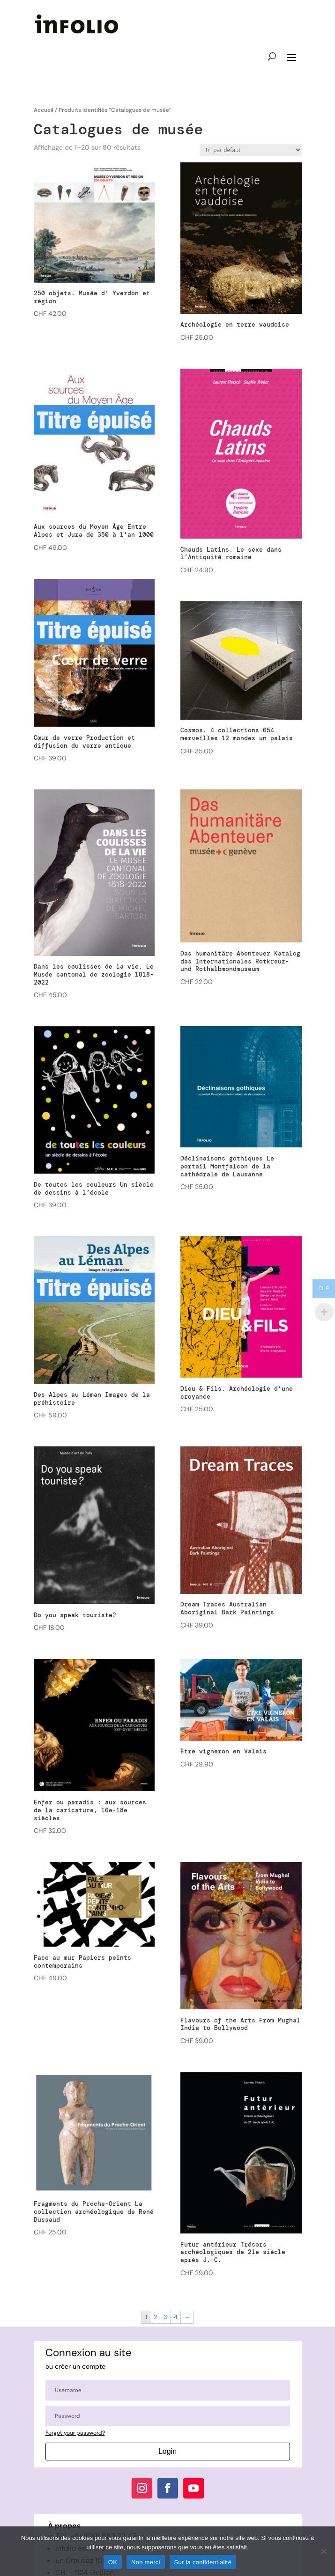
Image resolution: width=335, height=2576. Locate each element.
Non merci (145, 2562)
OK (112, 2562)
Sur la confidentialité (203, 2562)
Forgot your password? (75, 2433)
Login (167, 2451)
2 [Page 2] (155, 2317)
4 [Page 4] (176, 2317)
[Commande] (251, 150)
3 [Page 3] (165, 2317)
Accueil (43, 110)
